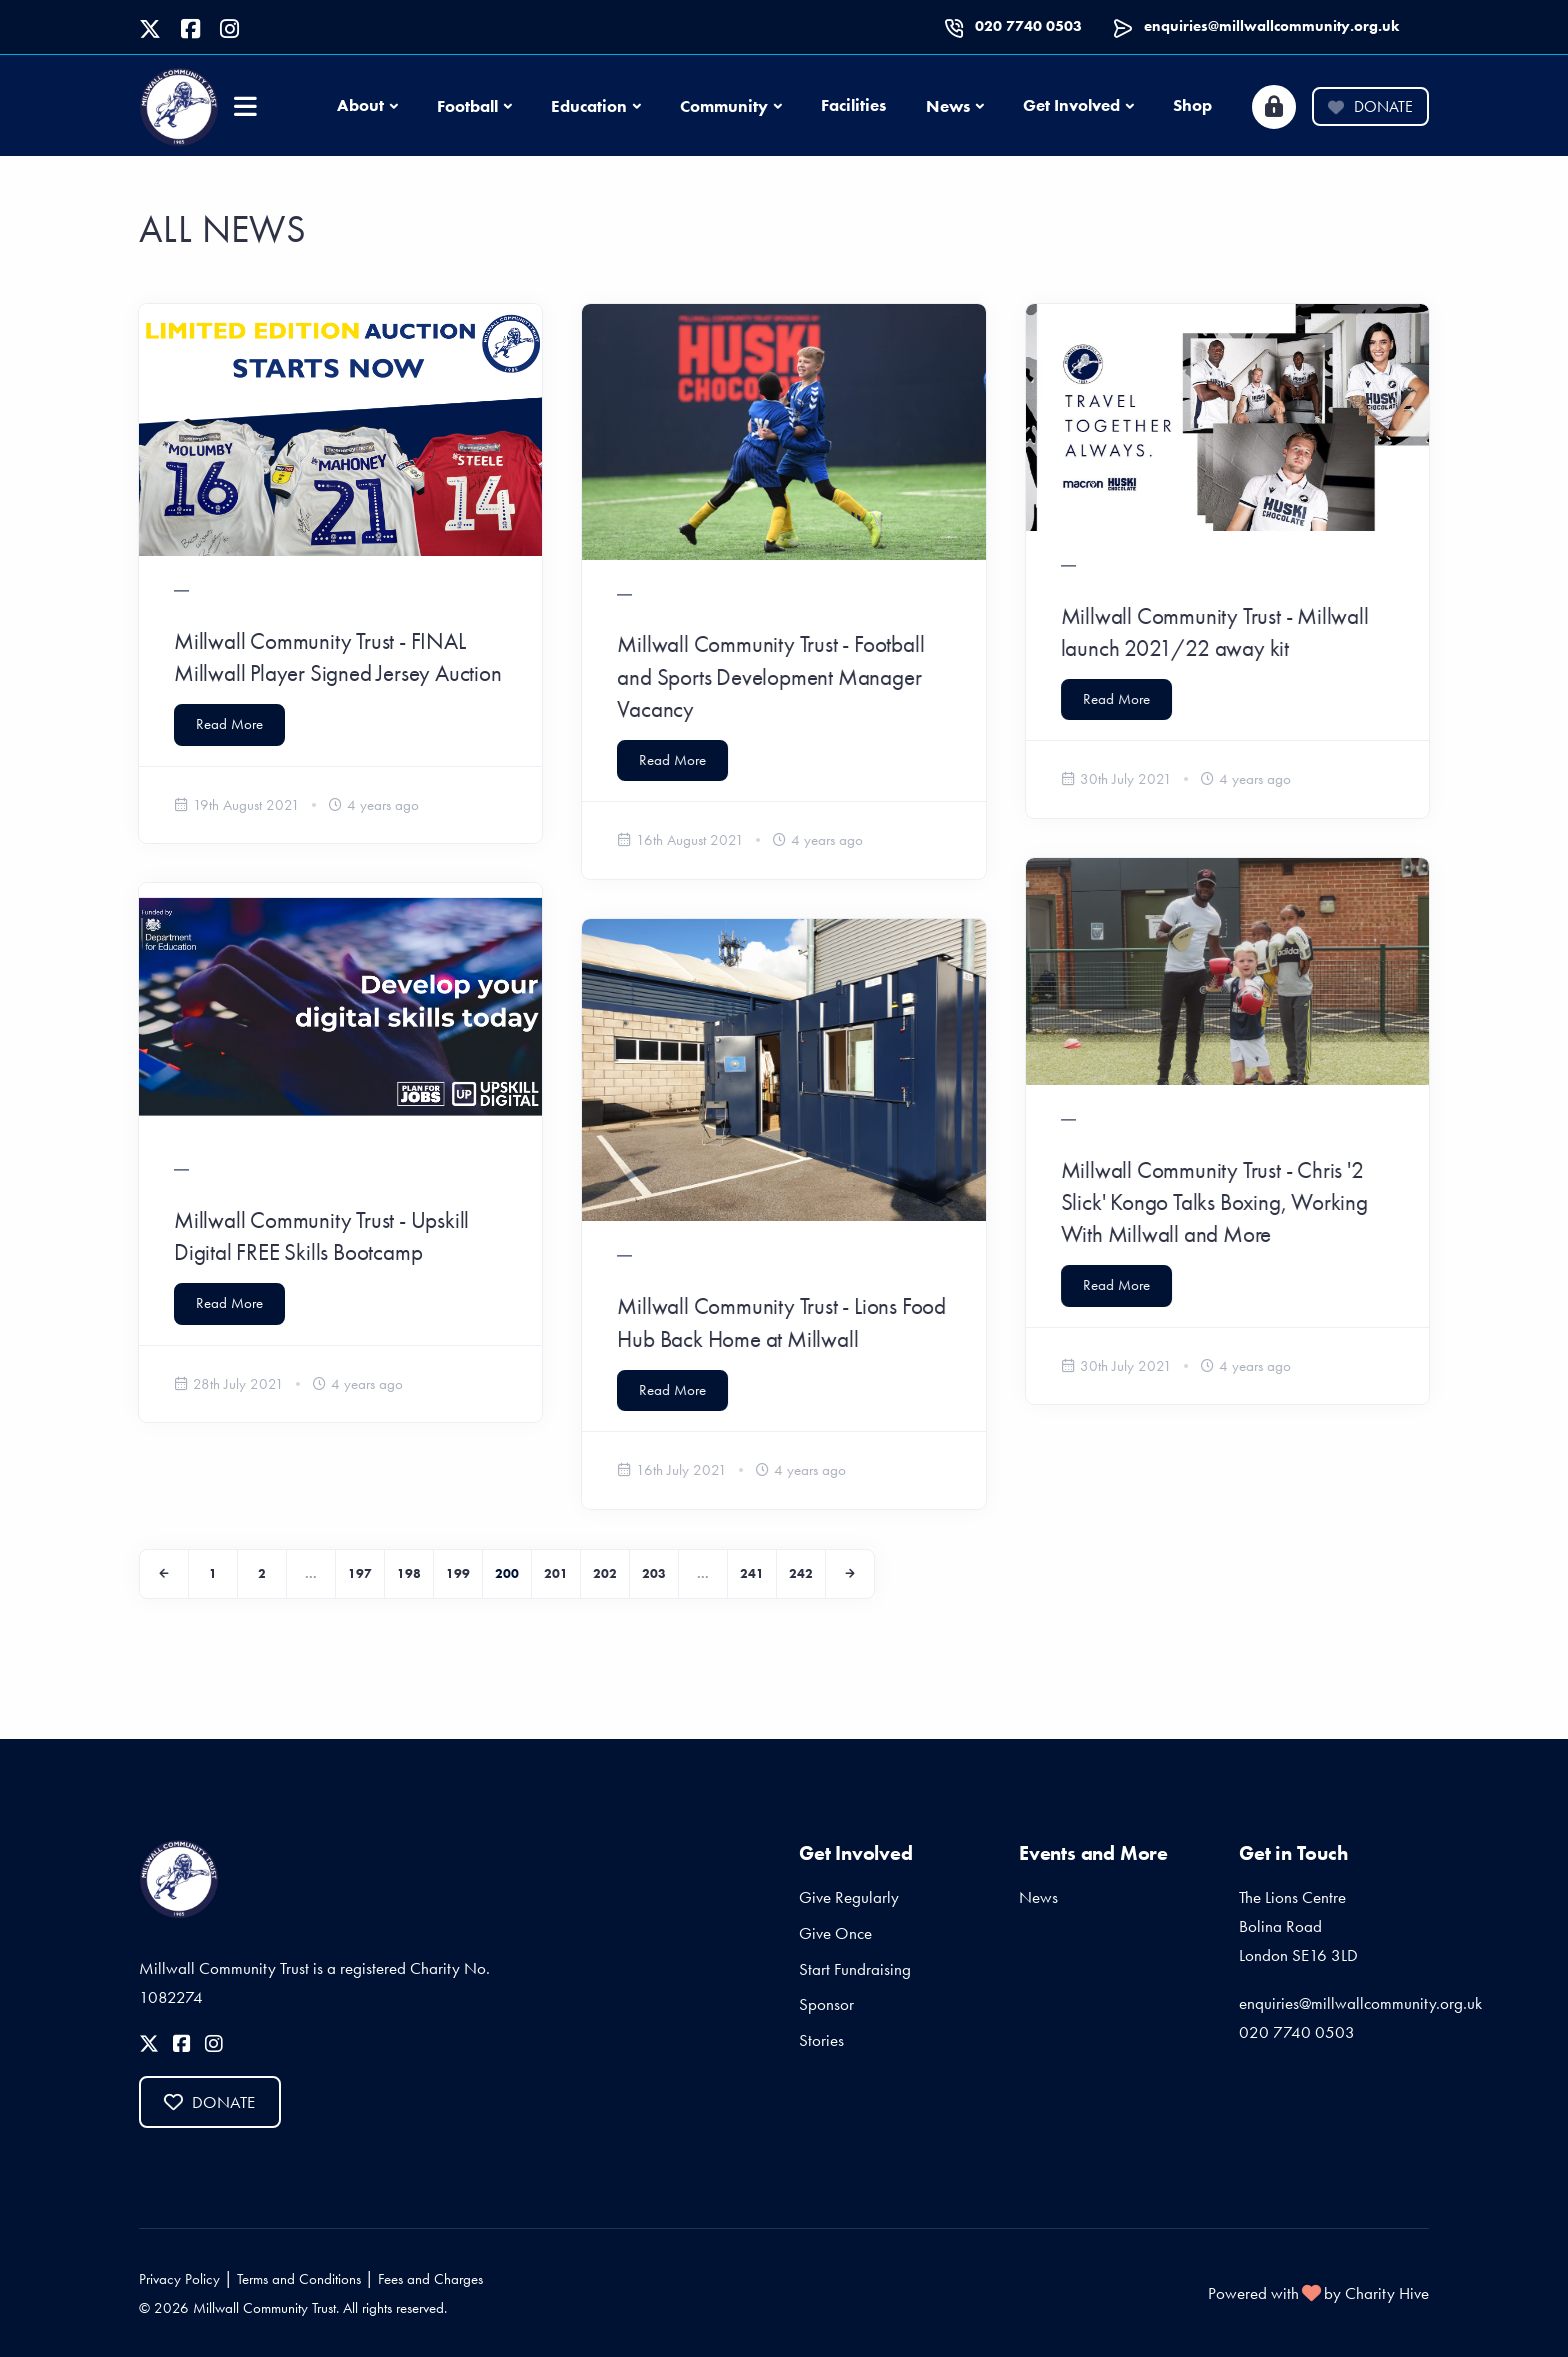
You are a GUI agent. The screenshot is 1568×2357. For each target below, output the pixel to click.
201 (556, 1573)
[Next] (850, 1574)
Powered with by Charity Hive (1318, 2293)
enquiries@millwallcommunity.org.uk (1271, 26)
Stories (821, 2040)
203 (654, 1573)
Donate (1370, 106)
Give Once (835, 1933)
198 (409, 1573)
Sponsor (826, 2004)
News (948, 106)
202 (605, 1573)
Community (724, 106)
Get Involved (1071, 105)
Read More (229, 724)
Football (467, 106)
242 (801, 1573)
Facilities (853, 105)
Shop (1192, 105)
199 (458, 1573)
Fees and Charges (430, 2279)
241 (752, 1573)
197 (360, 1573)
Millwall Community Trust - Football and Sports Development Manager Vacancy (770, 676)
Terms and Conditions (299, 2279)
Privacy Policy (179, 2279)
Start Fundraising (855, 1969)
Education (589, 106)
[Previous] (164, 1574)
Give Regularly (849, 1897)
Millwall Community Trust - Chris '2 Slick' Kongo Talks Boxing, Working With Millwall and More (1214, 1202)
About (360, 105)
